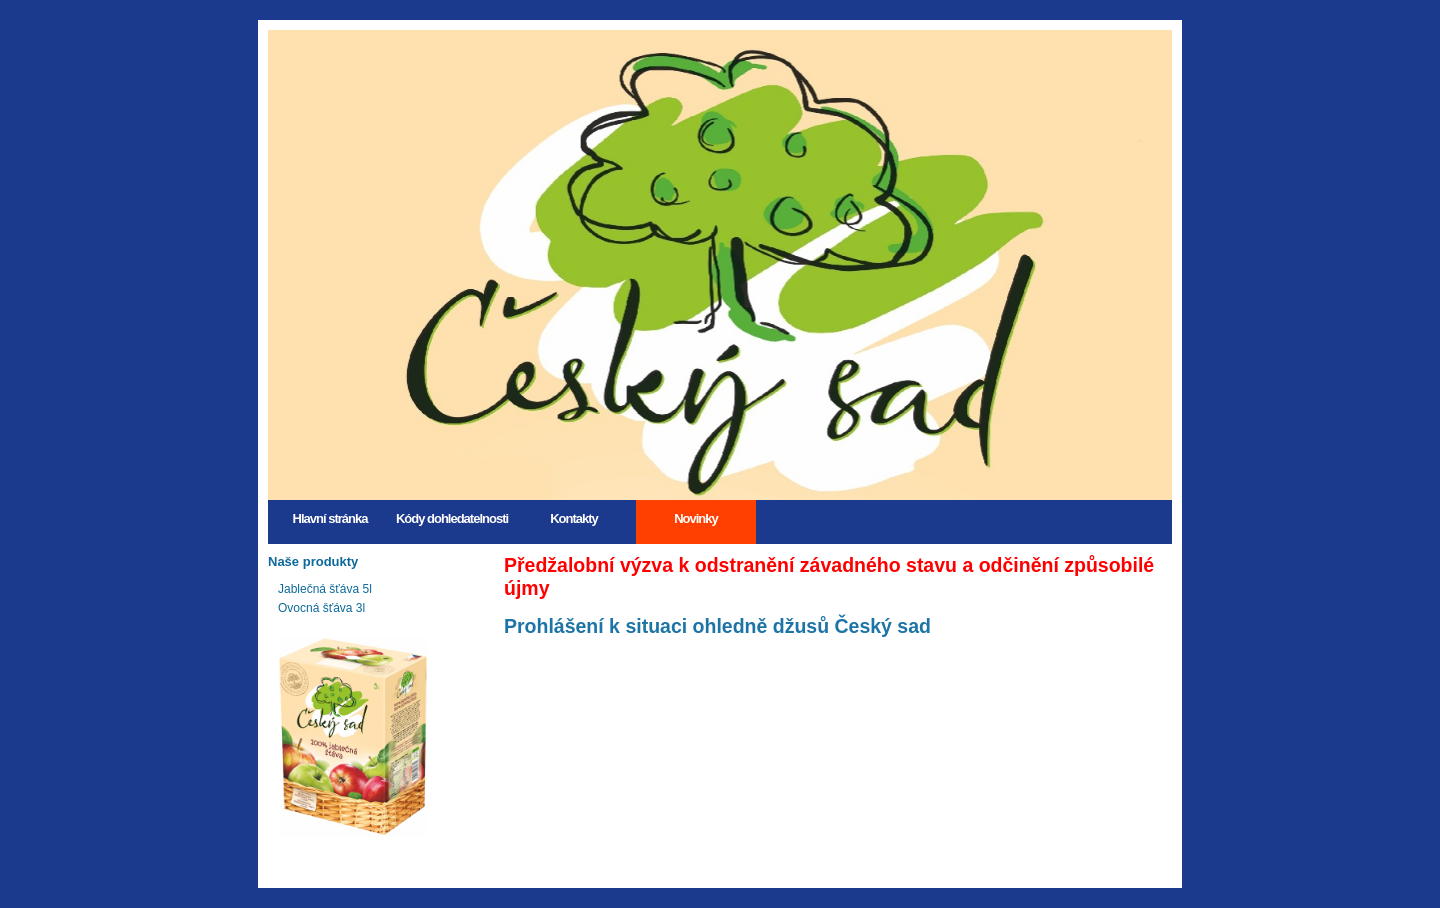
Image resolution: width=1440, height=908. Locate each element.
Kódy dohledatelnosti (452, 518)
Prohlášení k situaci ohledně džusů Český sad (717, 626)
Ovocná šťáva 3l (321, 608)
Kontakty (574, 518)
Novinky (696, 518)
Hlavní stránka (330, 518)
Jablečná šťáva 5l (325, 589)
